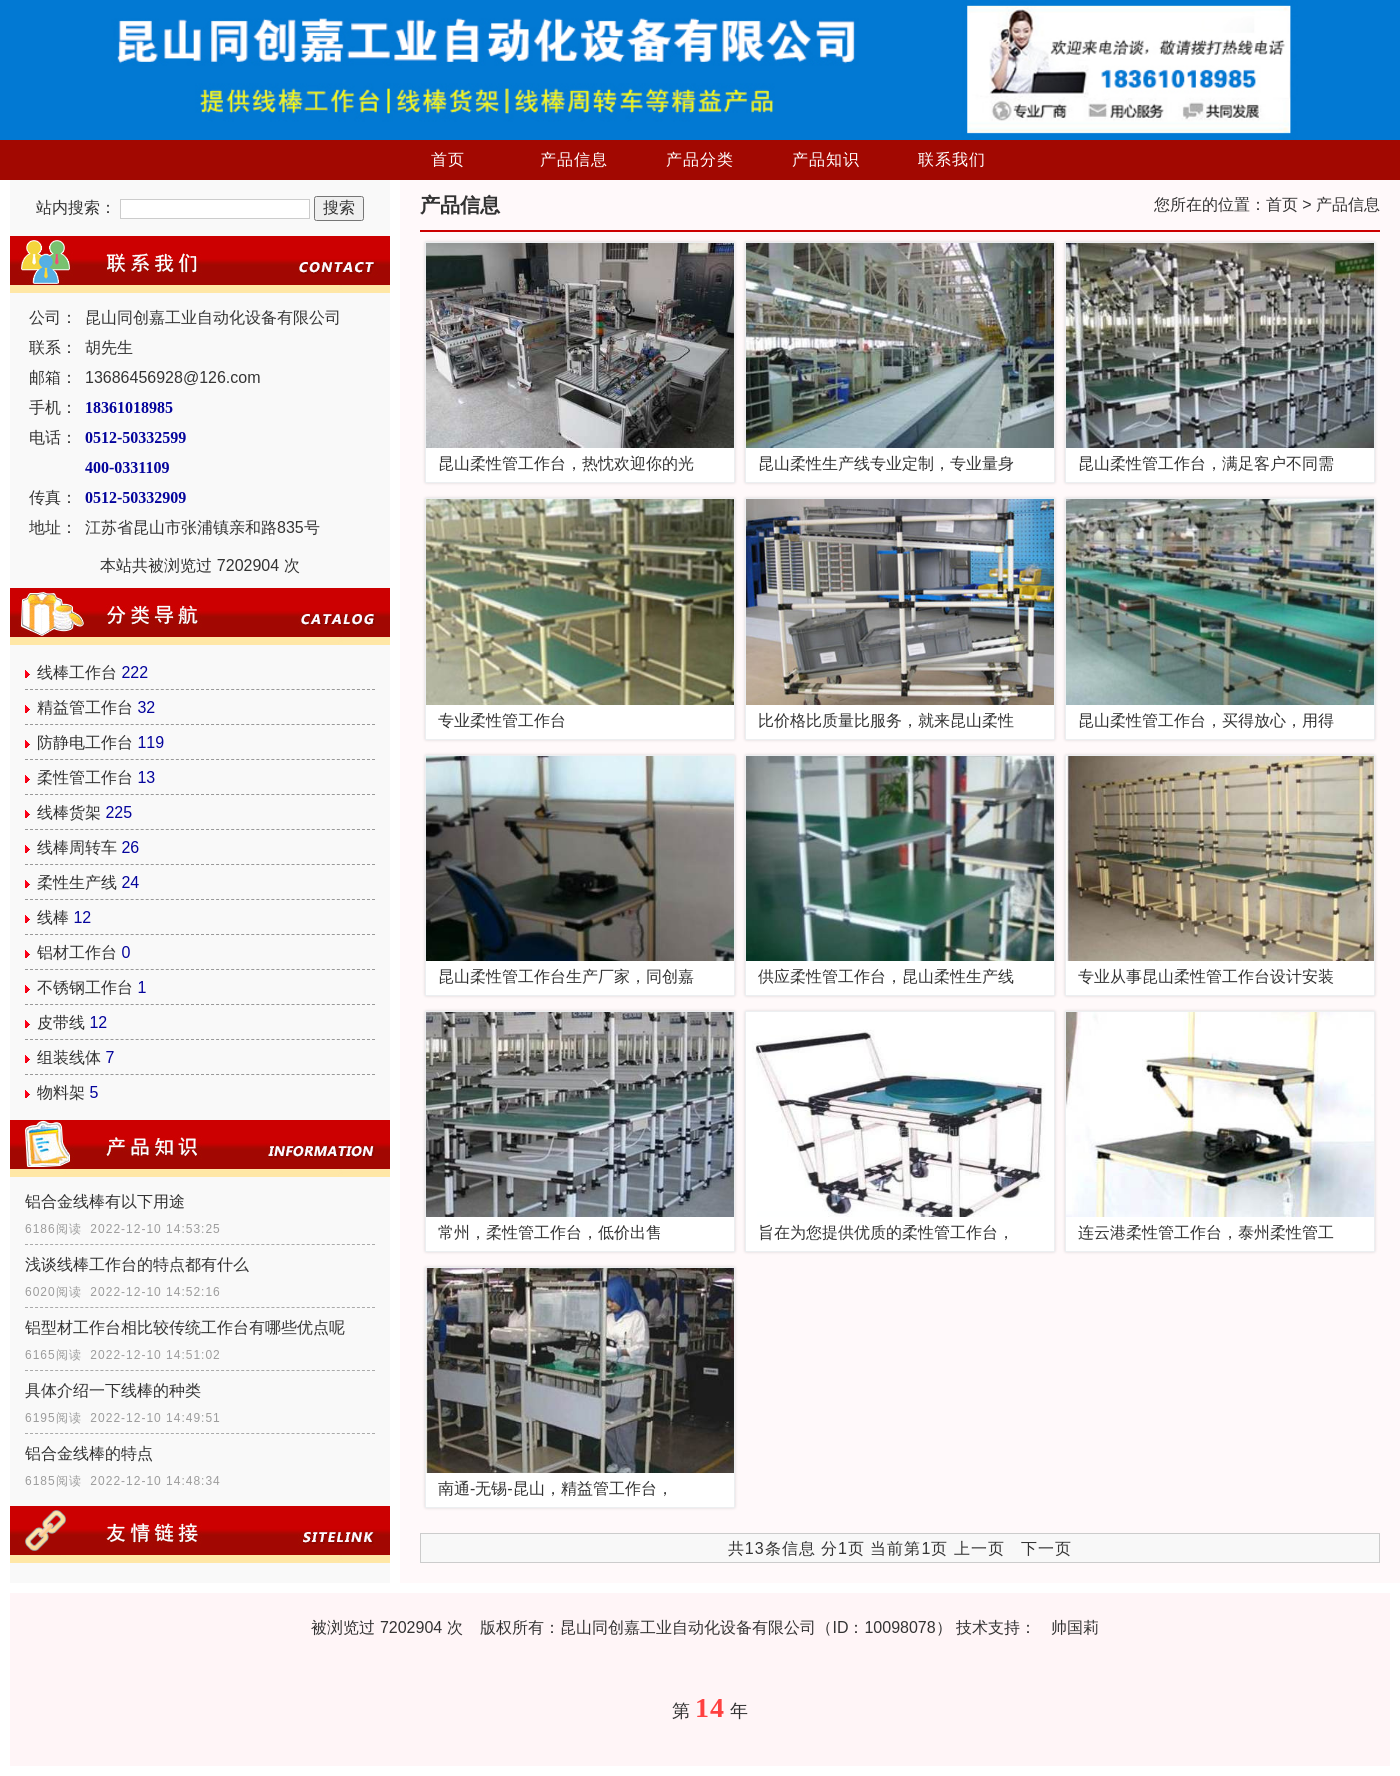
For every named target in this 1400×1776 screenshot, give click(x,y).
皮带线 (61, 1022)
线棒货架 (69, 812)
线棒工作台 (77, 672)
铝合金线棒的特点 (89, 1453)
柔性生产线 (77, 882)
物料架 (61, 1092)
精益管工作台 (85, 707)
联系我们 (952, 159)
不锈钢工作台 (85, 987)
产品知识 (826, 159)
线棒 (53, 917)
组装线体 (69, 1057)
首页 (448, 159)
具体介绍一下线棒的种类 (113, 1390)
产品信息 (574, 159)
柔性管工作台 (85, 777)
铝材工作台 (77, 952)
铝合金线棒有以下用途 (105, 1201)
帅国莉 (1075, 1627)
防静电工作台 (85, 742)
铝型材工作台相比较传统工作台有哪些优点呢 (185, 1327)
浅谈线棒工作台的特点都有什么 (137, 1264)
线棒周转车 (77, 847)
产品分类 (700, 159)
